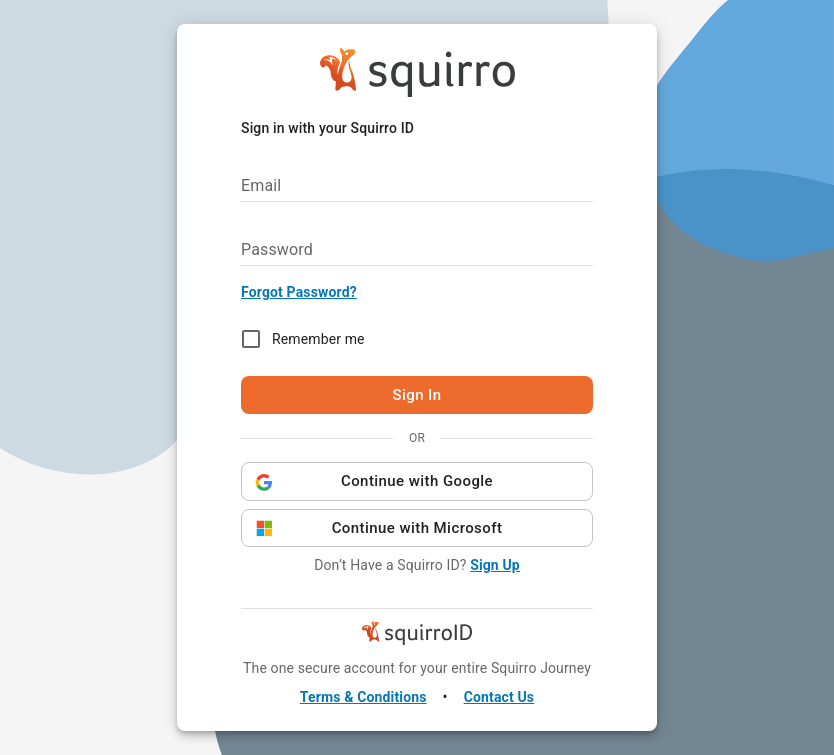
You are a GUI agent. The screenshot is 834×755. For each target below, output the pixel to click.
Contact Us (499, 697)
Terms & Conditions (363, 697)
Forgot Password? (299, 292)
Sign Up (495, 565)
